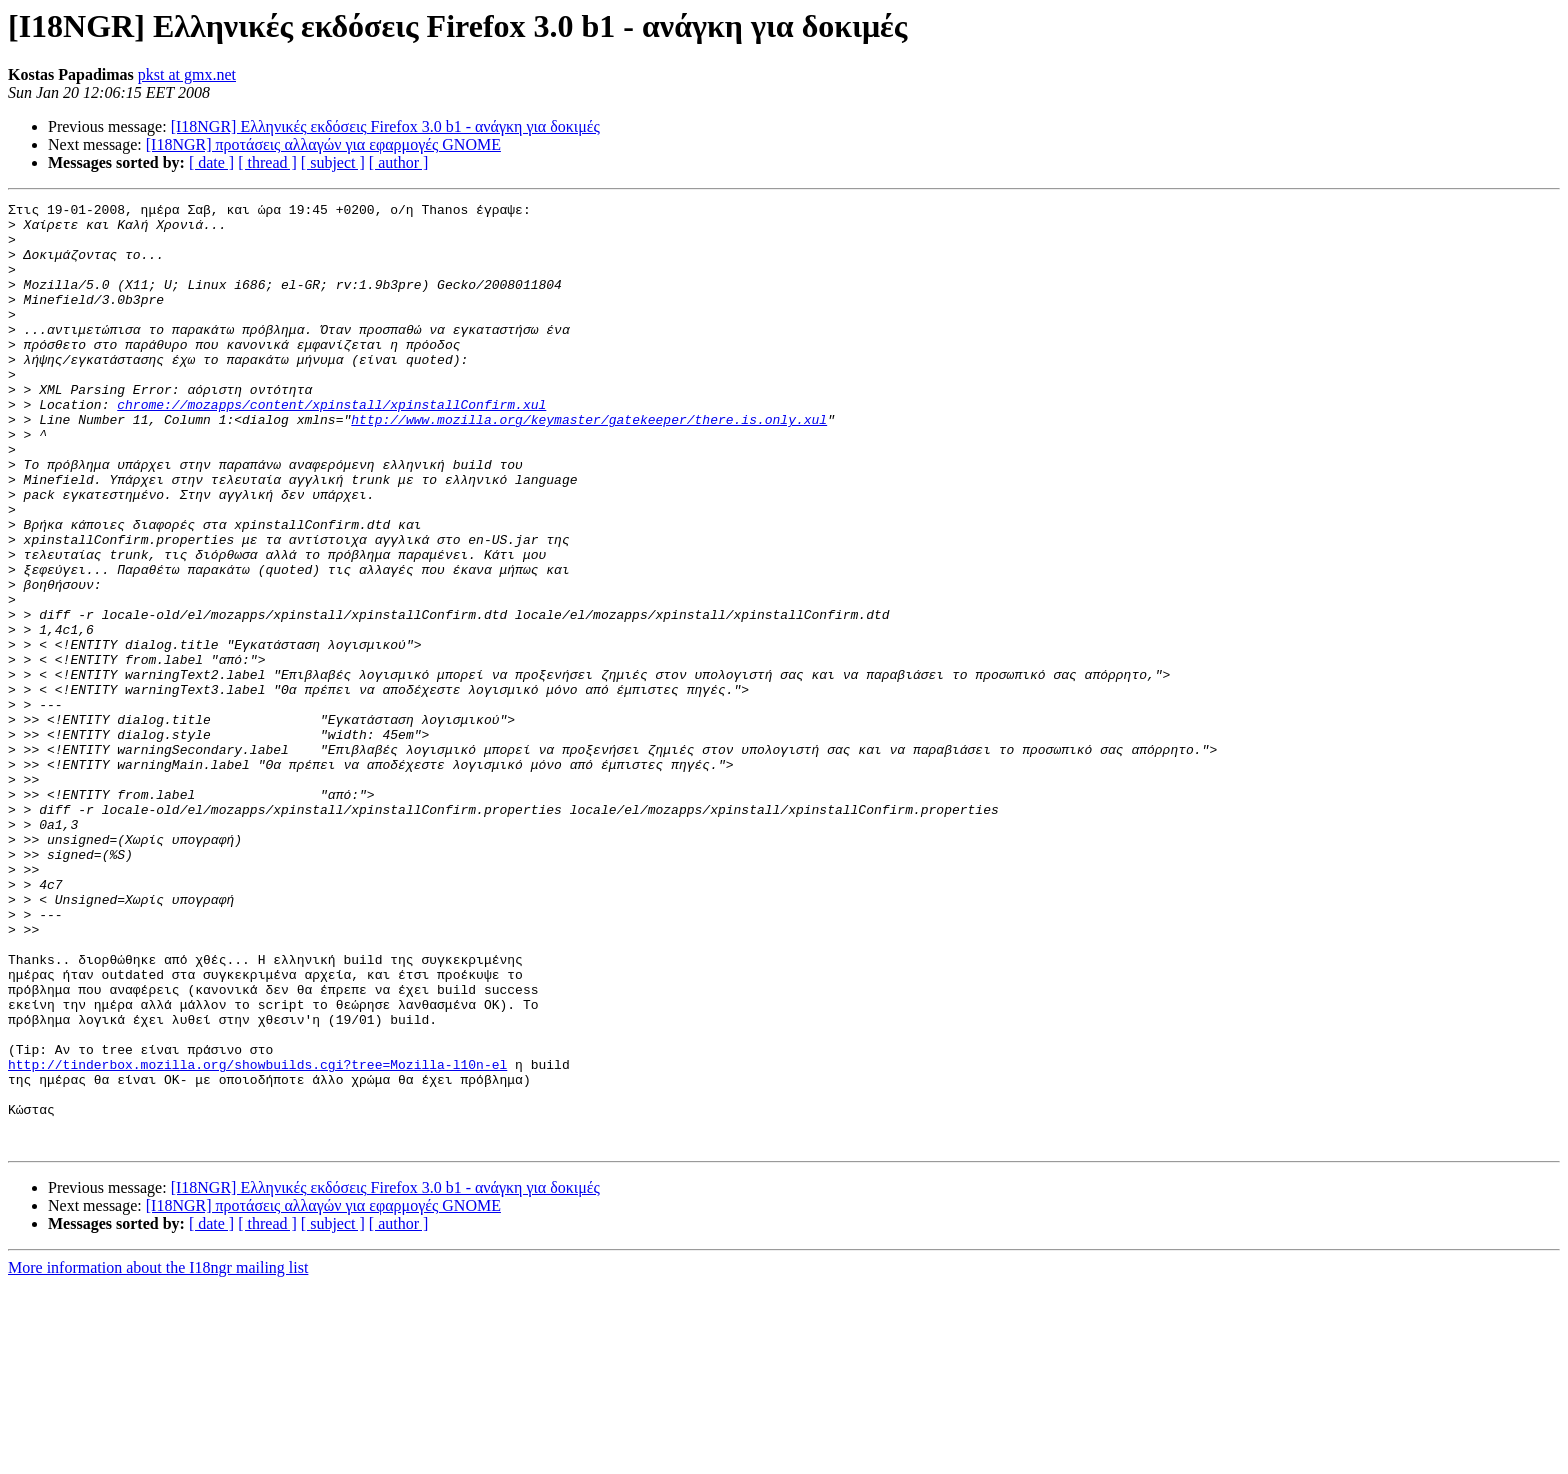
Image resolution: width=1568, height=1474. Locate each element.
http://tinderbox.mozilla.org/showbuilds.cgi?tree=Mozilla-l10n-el (257, 1238)
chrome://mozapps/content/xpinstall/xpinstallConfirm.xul (331, 446)
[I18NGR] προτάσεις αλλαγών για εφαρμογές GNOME (323, 144)
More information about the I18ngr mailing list (158, 1456)
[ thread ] (267, 162)
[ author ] (399, 162)
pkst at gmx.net (187, 74)
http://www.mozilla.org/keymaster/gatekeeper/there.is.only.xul (589, 464)
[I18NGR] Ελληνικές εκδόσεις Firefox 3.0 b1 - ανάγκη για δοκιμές (385, 126)
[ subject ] (333, 162)
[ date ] (211, 162)
